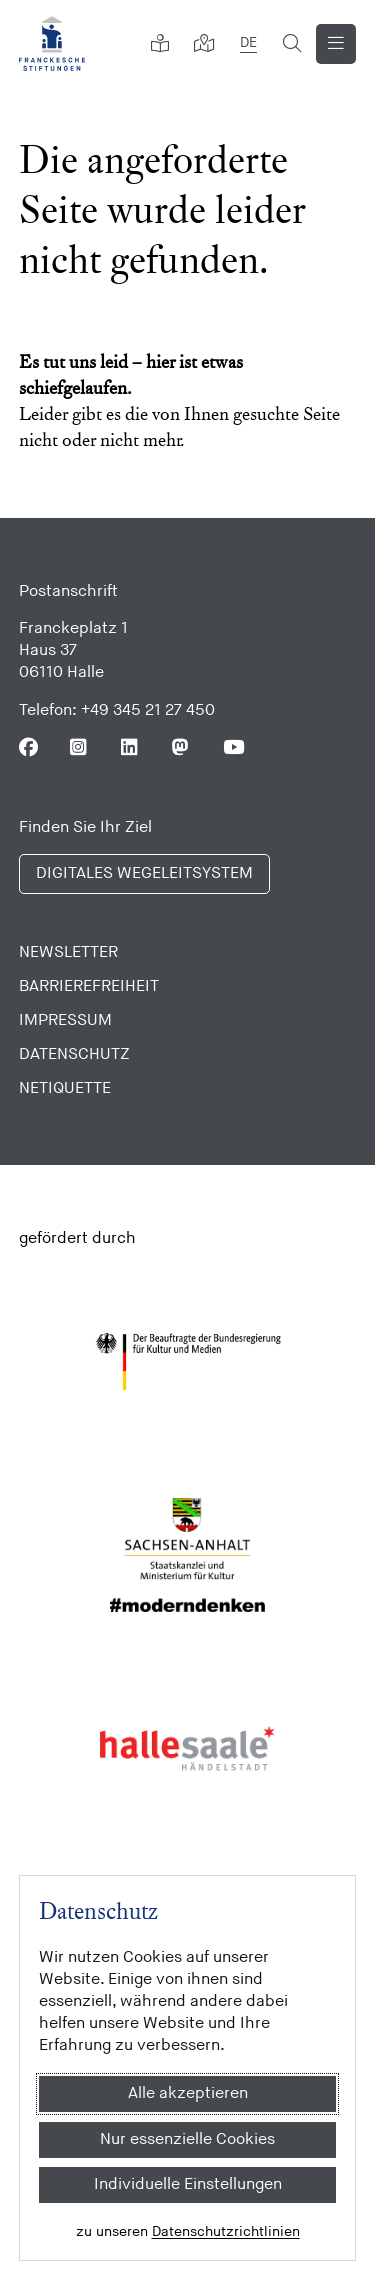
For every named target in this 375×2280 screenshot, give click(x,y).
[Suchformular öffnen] (292, 44)
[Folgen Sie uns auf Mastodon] (181, 747)
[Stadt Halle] (187, 1749)
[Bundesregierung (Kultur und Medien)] (187, 1362)
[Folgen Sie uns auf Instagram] (79, 747)
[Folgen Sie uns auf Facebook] (28, 747)
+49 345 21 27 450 (148, 710)
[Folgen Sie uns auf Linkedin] (130, 747)
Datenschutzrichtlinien (226, 2231)
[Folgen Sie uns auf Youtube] (232, 747)
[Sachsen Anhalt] (187, 1555)
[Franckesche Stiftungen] (52, 43)
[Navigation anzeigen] (336, 44)
